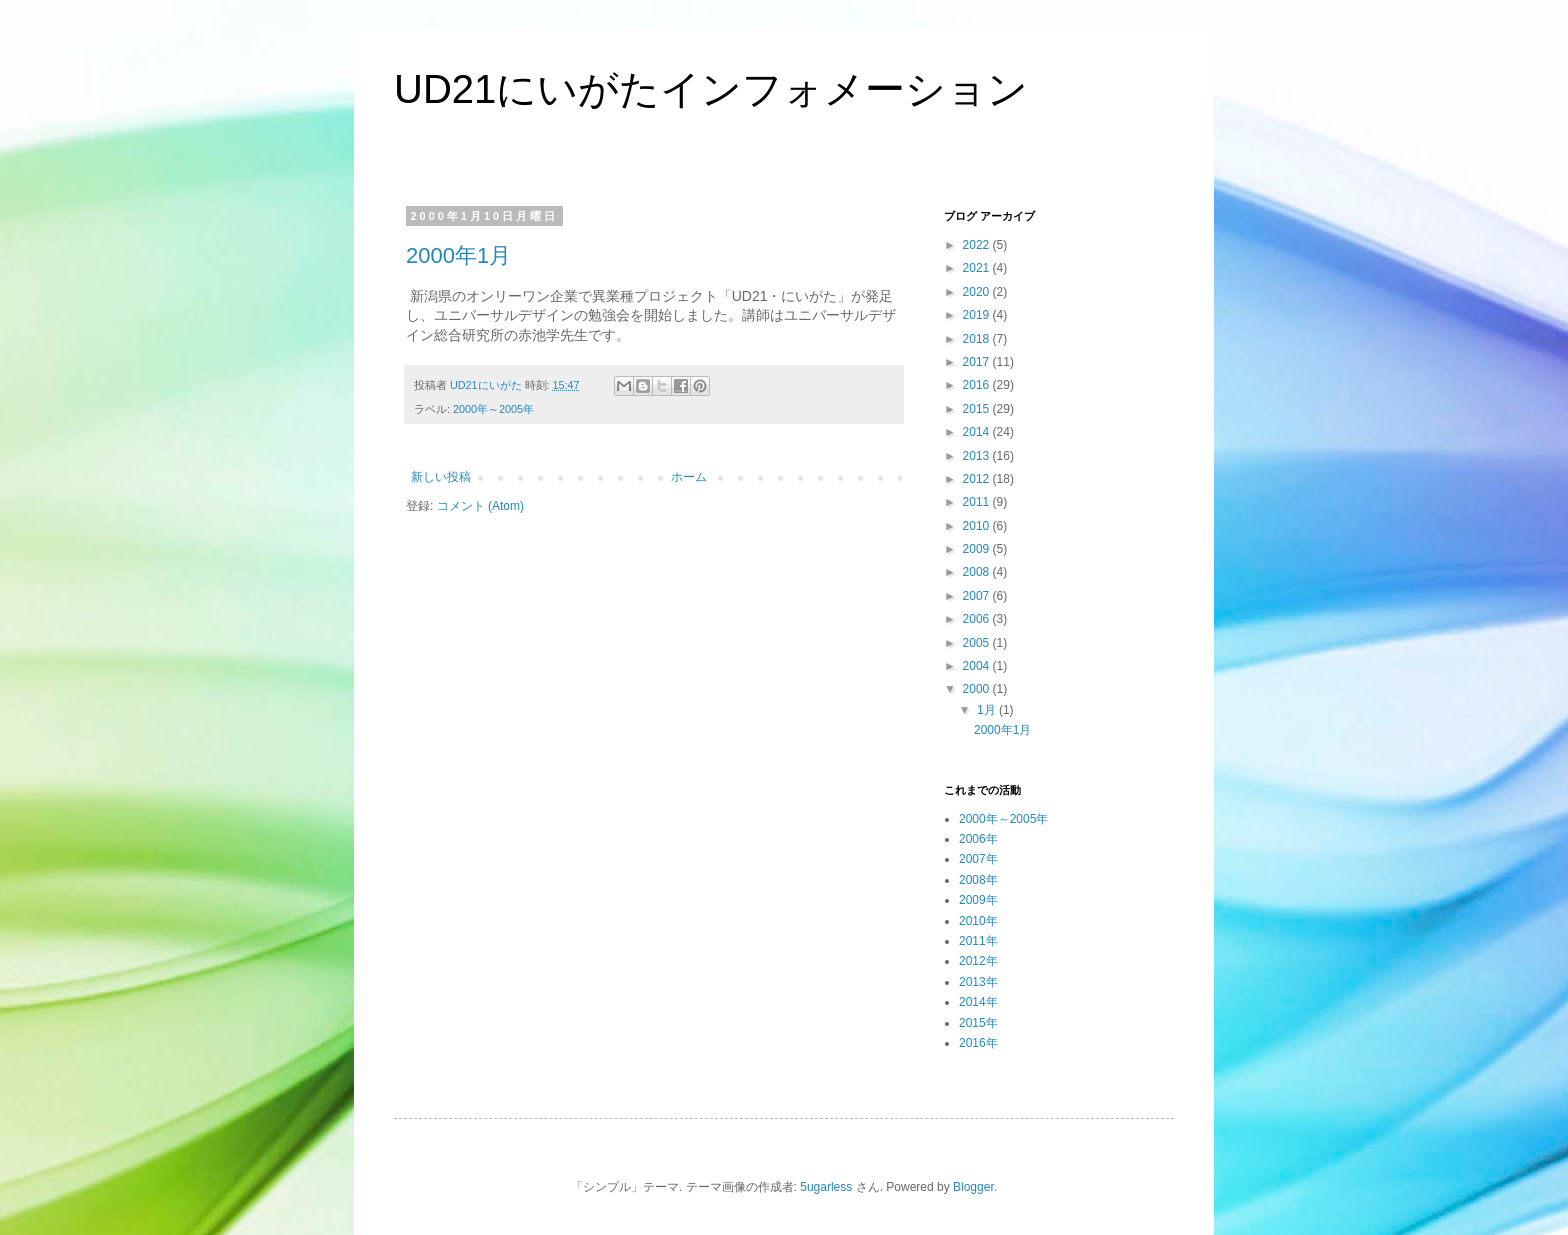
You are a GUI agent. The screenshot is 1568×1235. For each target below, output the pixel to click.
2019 (978, 315)
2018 (978, 339)
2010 (978, 526)
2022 (978, 245)
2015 (978, 409)
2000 (978, 689)
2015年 (978, 1023)
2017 (978, 362)
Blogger (973, 1187)
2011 (978, 502)
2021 (978, 268)
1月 (988, 710)
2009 (978, 549)
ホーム (689, 477)
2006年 (978, 839)
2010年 (978, 921)
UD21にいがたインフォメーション (711, 89)
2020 (978, 292)
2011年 (978, 941)
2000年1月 (458, 255)
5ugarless (826, 1187)
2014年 (978, 1002)
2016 (978, 385)
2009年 (978, 900)
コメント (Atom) (480, 506)
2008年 (978, 880)
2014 (978, 432)
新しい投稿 (441, 477)
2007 (978, 596)
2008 (978, 572)
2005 (978, 643)
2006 (978, 619)
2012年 (978, 961)
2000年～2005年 (493, 409)
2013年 (978, 982)
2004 (978, 666)
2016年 (978, 1043)
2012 (978, 479)
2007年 (978, 859)
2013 (978, 456)
